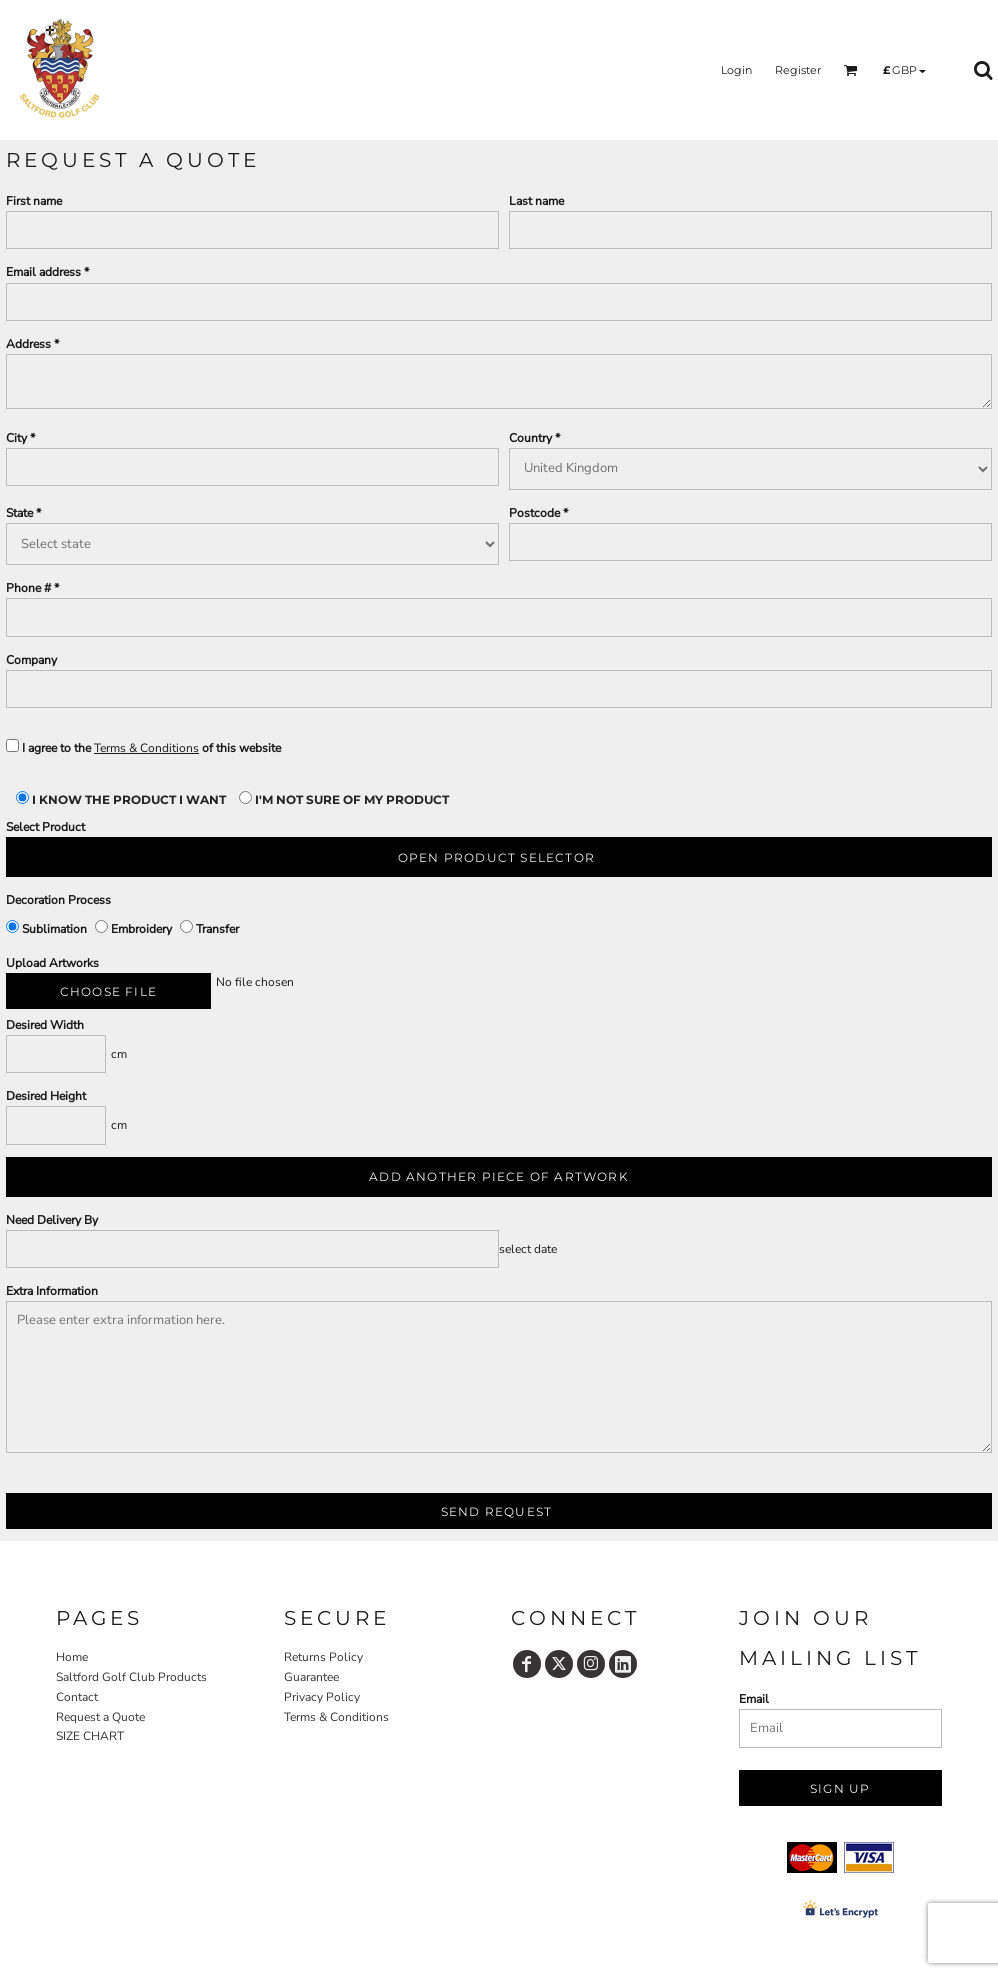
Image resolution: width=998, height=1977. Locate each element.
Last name (536, 201)
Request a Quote (100, 1717)
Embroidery (135, 928)
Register (798, 70)
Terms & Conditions (146, 748)
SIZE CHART (90, 1736)
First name (34, 201)
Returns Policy (323, 1657)
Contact (77, 1697)
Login (736, 70)
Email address (43, 272)
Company (31, 660)
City (16, 438)
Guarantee (311, 1677)
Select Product (45, 827)
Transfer (209, 928)
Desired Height (46, 1096)
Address (28, 344)
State (19, 513)
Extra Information (52, 1291)
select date (528, 1249)
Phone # (28, 588)
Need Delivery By (52, 1220)
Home (72, 1657)
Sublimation (48, 928)
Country (530, 438)
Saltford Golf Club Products (131, 1677)
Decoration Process (58, 900)
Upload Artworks (52, 963)
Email (754, 1699)
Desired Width (45, 1025)
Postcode (534, 513)
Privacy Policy (322, 1697)
